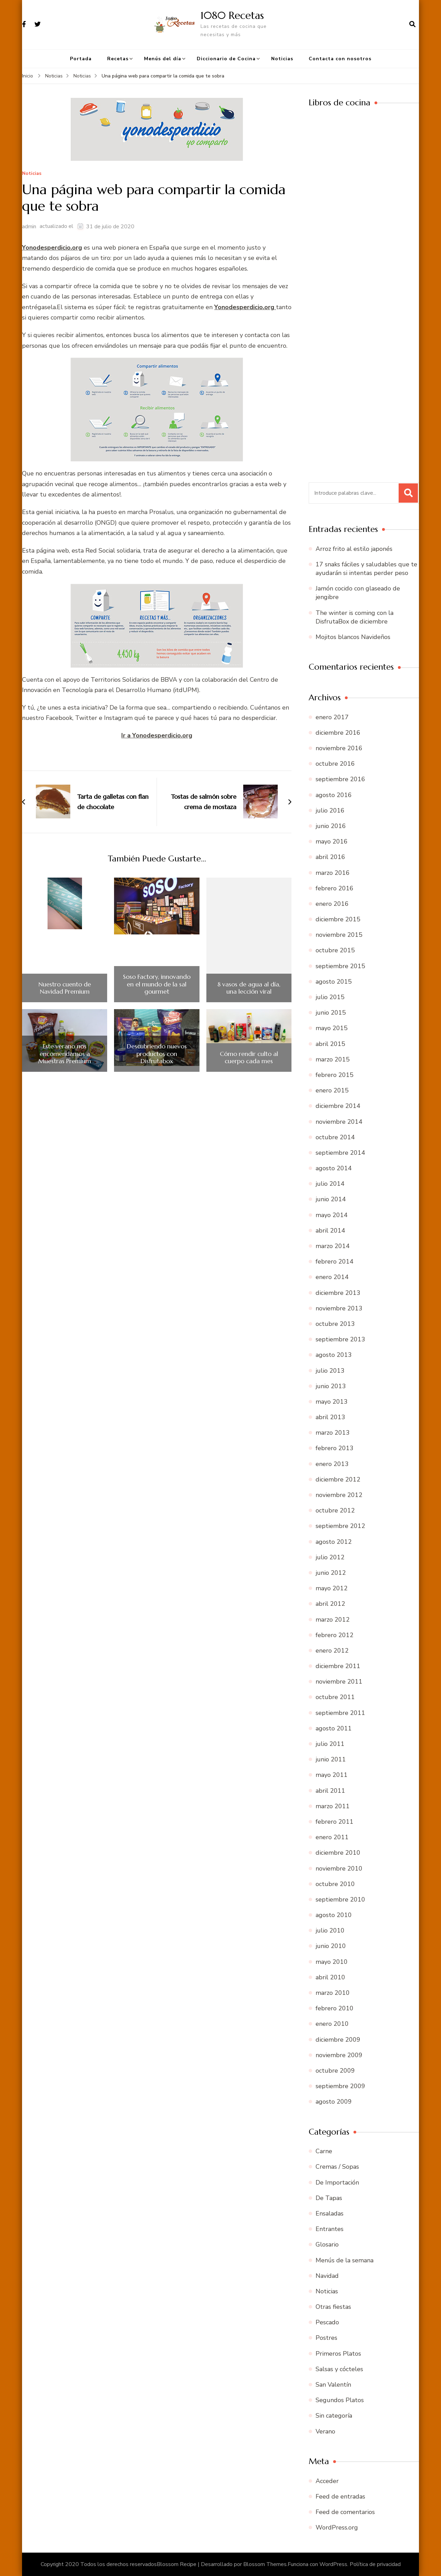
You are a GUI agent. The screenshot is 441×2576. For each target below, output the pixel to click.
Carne (324, 2151)
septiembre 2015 (340, 966)
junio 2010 (331, 1946)
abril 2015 (330, 1044)
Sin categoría (334, 2415)
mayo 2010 (332, 1962)
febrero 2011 (334, 1822)
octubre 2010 (335, 1884)
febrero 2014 (334, 1261)
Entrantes (329, 2229)
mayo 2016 (332, 841)
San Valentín (333, 2384)
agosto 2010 (334, 1915)
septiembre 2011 (340, 1713)
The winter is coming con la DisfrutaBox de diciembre (354, 617)
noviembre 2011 (339, 1681)
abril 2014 (330, 1230)
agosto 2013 (334, 1355)
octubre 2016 (335, 764)
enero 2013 (332, 1464)
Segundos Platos (340, 2400)
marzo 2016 (333, 873)
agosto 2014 (334, 1168)
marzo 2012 (333, 1619)
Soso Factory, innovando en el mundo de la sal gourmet (157, 984)
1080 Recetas (232, 15)
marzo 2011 (333, 1806)
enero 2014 (332, 1277)
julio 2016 (330, 810)
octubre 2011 (335, 1697)
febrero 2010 (334, 2008)
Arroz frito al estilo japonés (354, 549)
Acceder (327, 2481)
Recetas (118, 58)
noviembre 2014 (339, 1122)
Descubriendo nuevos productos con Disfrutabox (157, 1054)
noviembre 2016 (339, 748)
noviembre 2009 (339, 2055)
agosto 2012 (334, 1542)
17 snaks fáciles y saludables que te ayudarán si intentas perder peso (366, 568)
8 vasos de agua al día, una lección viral (248, 988)
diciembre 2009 (338, 2039)
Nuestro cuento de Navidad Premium (64, 988)
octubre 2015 (335, 950)
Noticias (282, 58)
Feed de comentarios (345, 2512)
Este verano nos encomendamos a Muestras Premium (64, 1054)
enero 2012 (332, 1650)
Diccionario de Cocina (226, 58)
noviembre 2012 (339, 1495)
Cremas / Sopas (337, 2167)
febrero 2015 (334, 1075)
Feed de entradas (340, 2496)
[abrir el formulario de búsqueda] (412, 24)
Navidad (327, 2276)
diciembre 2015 (338, 919)
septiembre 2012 (340, 1526)
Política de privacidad (375, 2564)
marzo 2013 (333, 1432)
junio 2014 (331, 1199)
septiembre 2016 (340, 779)
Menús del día (162, 58)
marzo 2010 (333, 1993)
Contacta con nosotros (340, 58)
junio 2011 (331, 1759)
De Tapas (329, 2198)
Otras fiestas (333, 2307)
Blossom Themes (265, 2564)
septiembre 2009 (340, 2086)
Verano (325, 2431)
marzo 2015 (333, 1059)
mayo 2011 (332, 1775)
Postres (326, 2338)
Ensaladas (329, 2213)
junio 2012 (331, 1573)
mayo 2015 (332, 1028)
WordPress (333, 2564)
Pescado (327, 2322)
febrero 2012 (334, 1635)
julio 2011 (330, 1744)
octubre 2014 (335, 1137)
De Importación (337, 2182)
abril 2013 (330, 1417)
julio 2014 (330, 1184)
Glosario (327, 2244)
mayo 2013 (332, 1401)
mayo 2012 (332, 1588)
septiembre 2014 (340, 1153)
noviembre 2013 (339, 1308)
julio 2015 (330, 997)
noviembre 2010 (339, 1868)
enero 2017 (332, 717)
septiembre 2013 (340, 1339)
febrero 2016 (334, 888)
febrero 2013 (334, 1448)
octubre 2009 (335, 2070)
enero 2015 (332, 1090)
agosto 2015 (334, 981)
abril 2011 (330, 1791)
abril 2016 (330, 857)
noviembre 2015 (339, 935)
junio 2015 (331, 1012)
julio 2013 (330, 1370)
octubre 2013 (335, 1324)
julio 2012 (330, 1557)
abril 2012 (330, 1604)
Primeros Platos (338, 2353)
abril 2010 (330, 1977)
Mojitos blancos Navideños (353, 637)
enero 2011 (332, 1837)
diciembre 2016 (338, 733)
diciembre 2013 (338, 1293)
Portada (81, 58)
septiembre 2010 (340, 1899)
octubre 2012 (335, 1510)
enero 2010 (332, 2024)
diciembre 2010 (338, 1853)
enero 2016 (332, 904)
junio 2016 (331, 826)
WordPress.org (337, 2527)
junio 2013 (331, 1386)
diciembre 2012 (338, 1479)
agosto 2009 (334, 2101)
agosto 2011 (334, 1728)
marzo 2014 (333, 1246)
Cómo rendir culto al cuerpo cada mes (249, 1057)
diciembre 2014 (338, 1106)
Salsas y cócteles (339, 2369)
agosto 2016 (334, 795)
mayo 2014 (332, 1215)
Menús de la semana (344, 2260)
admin (29, 226)
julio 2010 (330, 1930)
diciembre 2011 (338, 1666)
